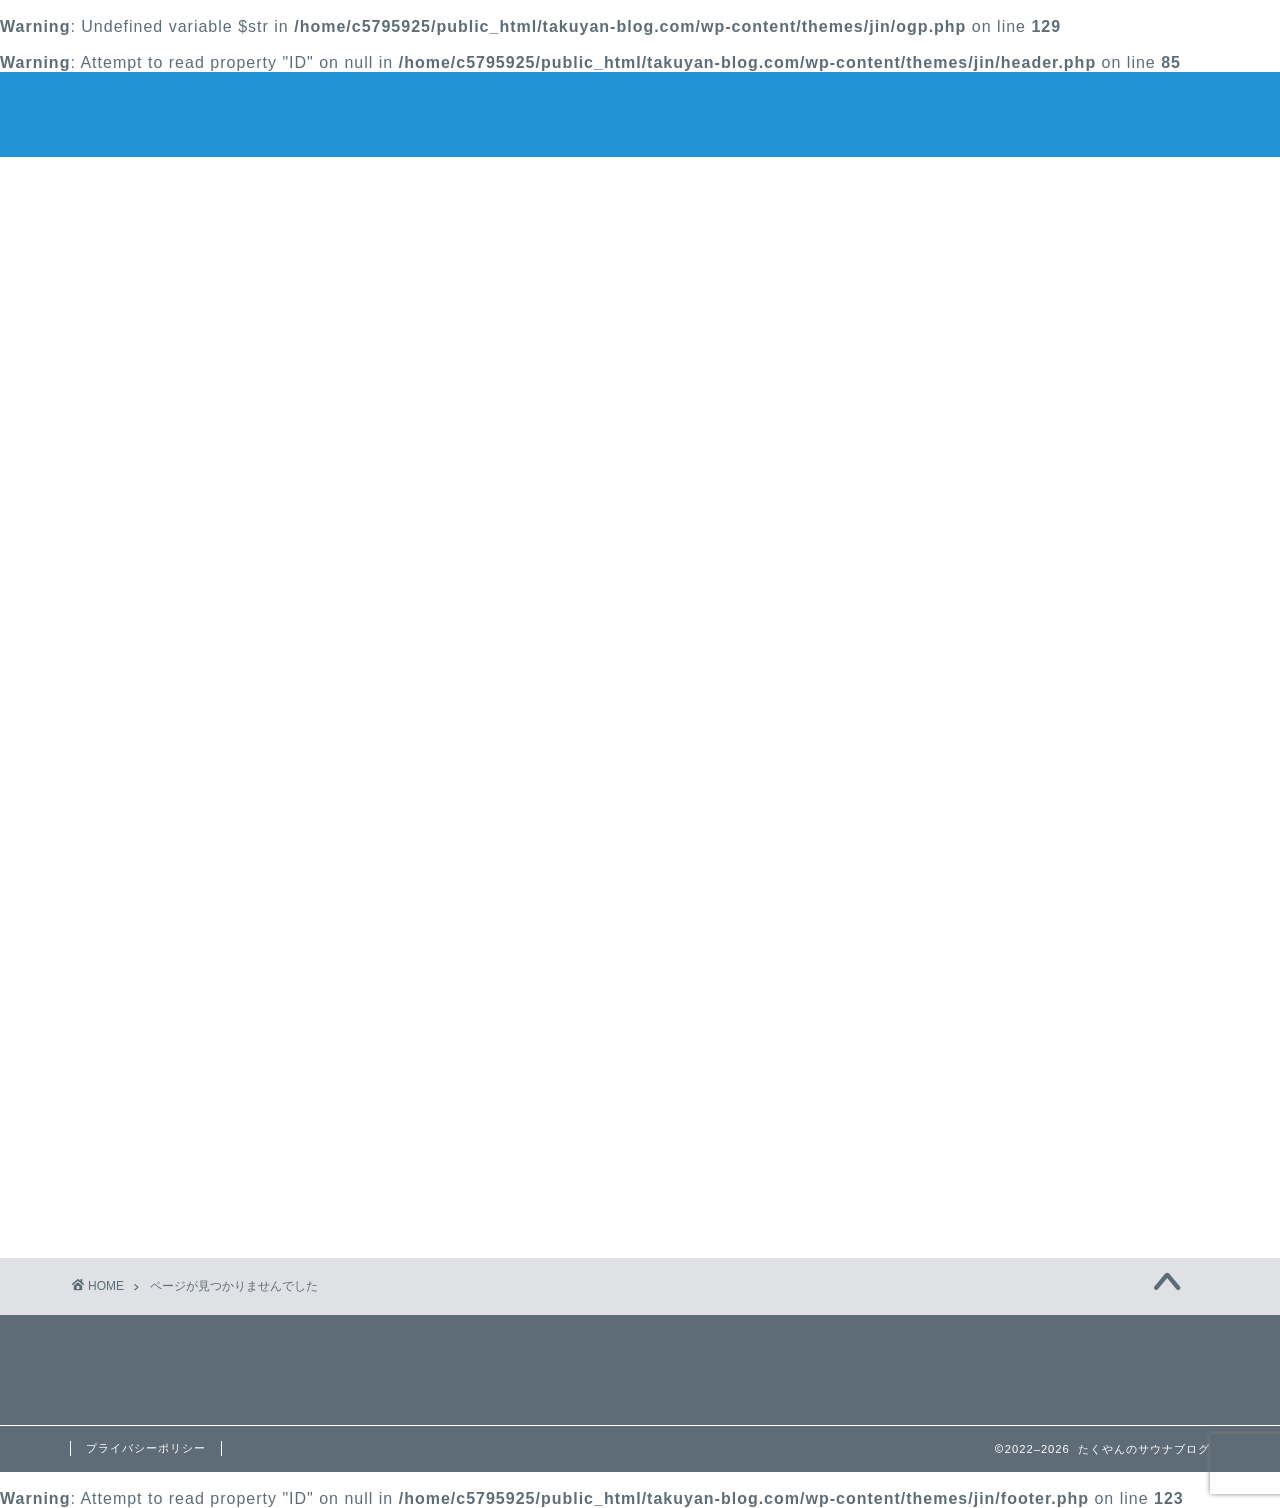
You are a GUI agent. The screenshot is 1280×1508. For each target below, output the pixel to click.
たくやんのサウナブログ (640, 112)
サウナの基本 (201, 1191)
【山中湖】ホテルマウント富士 (992, 352)
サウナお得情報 (209, 1165)
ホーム (399, 183)
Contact (881, 183)
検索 (896, 244)
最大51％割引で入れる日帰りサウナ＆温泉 (1033, 415)
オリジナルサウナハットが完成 (992, 373)
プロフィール (640, 183)
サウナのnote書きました (969, 436)
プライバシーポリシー (146, 1448)
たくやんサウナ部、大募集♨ (984, 394)
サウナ (175, 1138)
